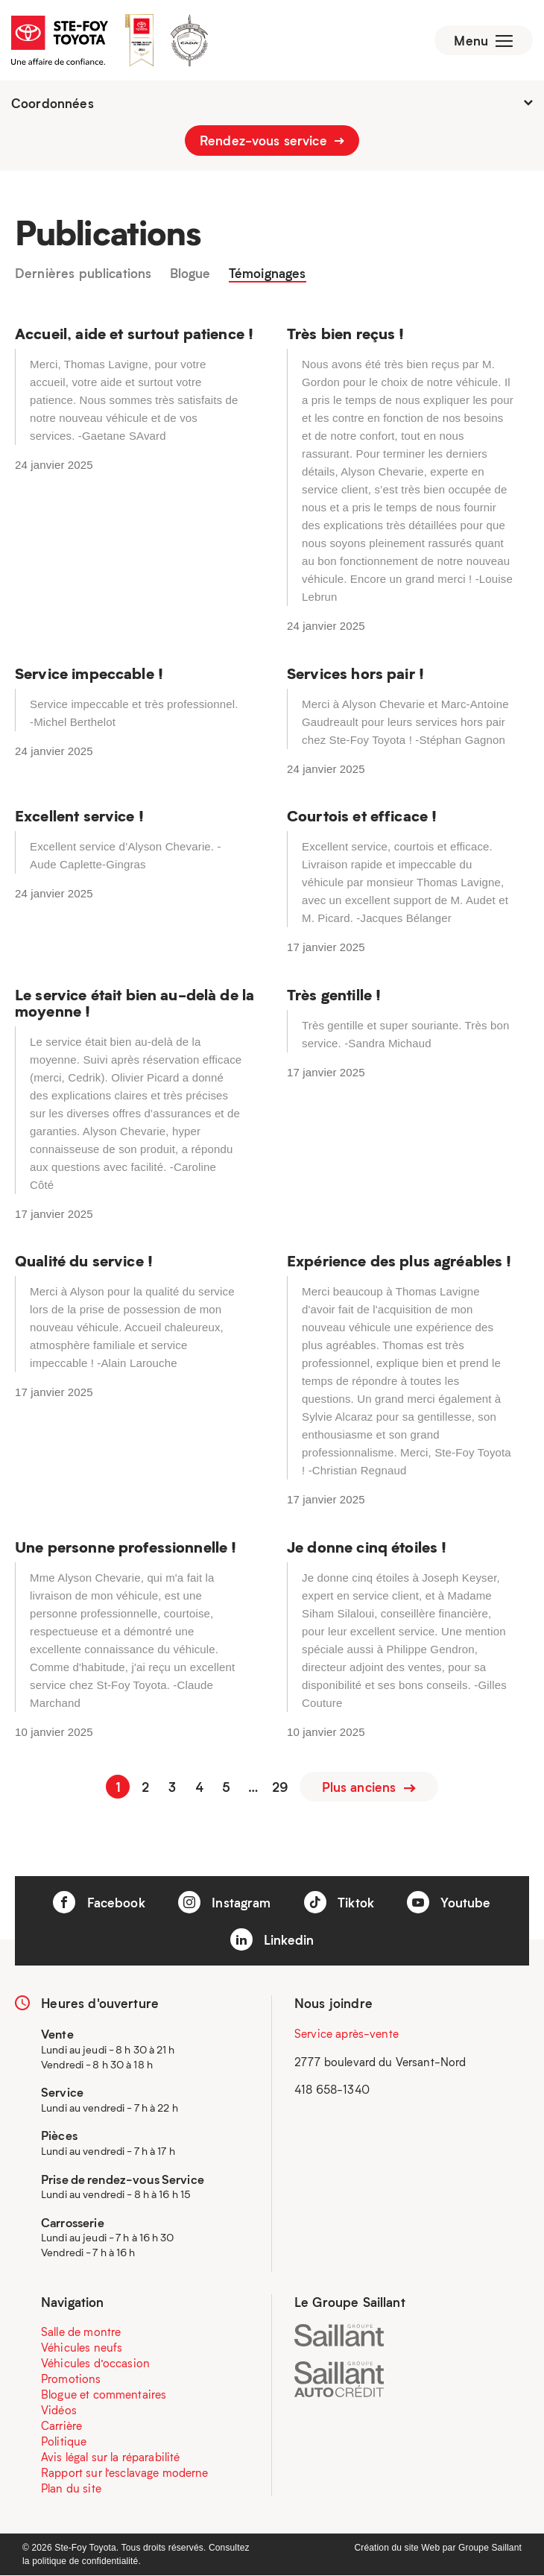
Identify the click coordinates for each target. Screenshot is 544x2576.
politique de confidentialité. (86, 2562)
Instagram (224, 1903)
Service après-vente (346, 2034)
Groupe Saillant (490, 2548)
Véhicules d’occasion (95, 2363)
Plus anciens (369, 1787)
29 (280, 1787)
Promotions (71, 2379)
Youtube (448, 1903)
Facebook (99, 1903)
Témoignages (267, 276)
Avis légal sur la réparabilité (110, 2457)
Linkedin (272, 1940)
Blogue (190, 276)
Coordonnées (272, 104)
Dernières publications (83, 276)
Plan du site (71, 2488)
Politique (63, 2441)
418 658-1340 (332, 2090)
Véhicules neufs (81, 2347)
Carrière (61, 2426)
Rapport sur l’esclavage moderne (125, 2473)
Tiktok (339, 1903)
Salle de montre (81, 2332)
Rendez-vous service (272, 142)
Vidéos (59, 2410)
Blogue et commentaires (103, 2394)
